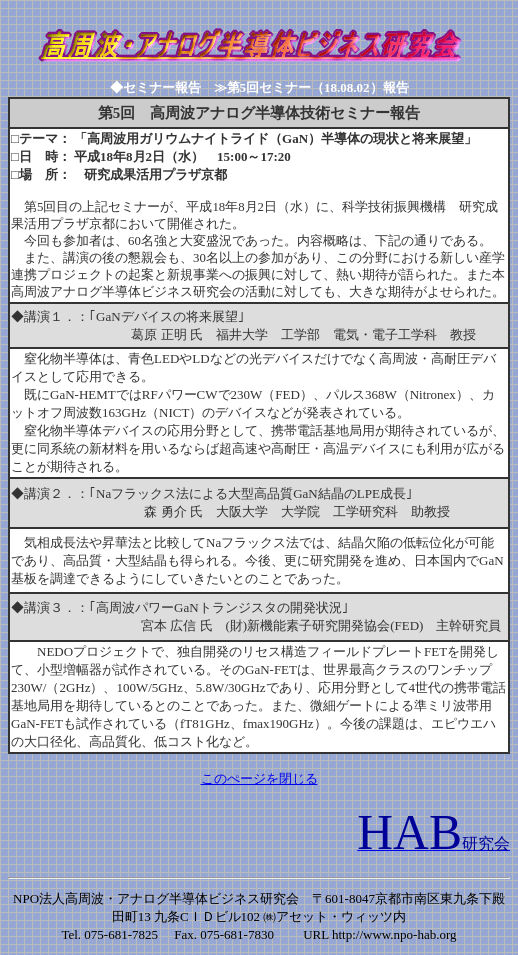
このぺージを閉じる (259, 778)
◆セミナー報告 (162, 87)
